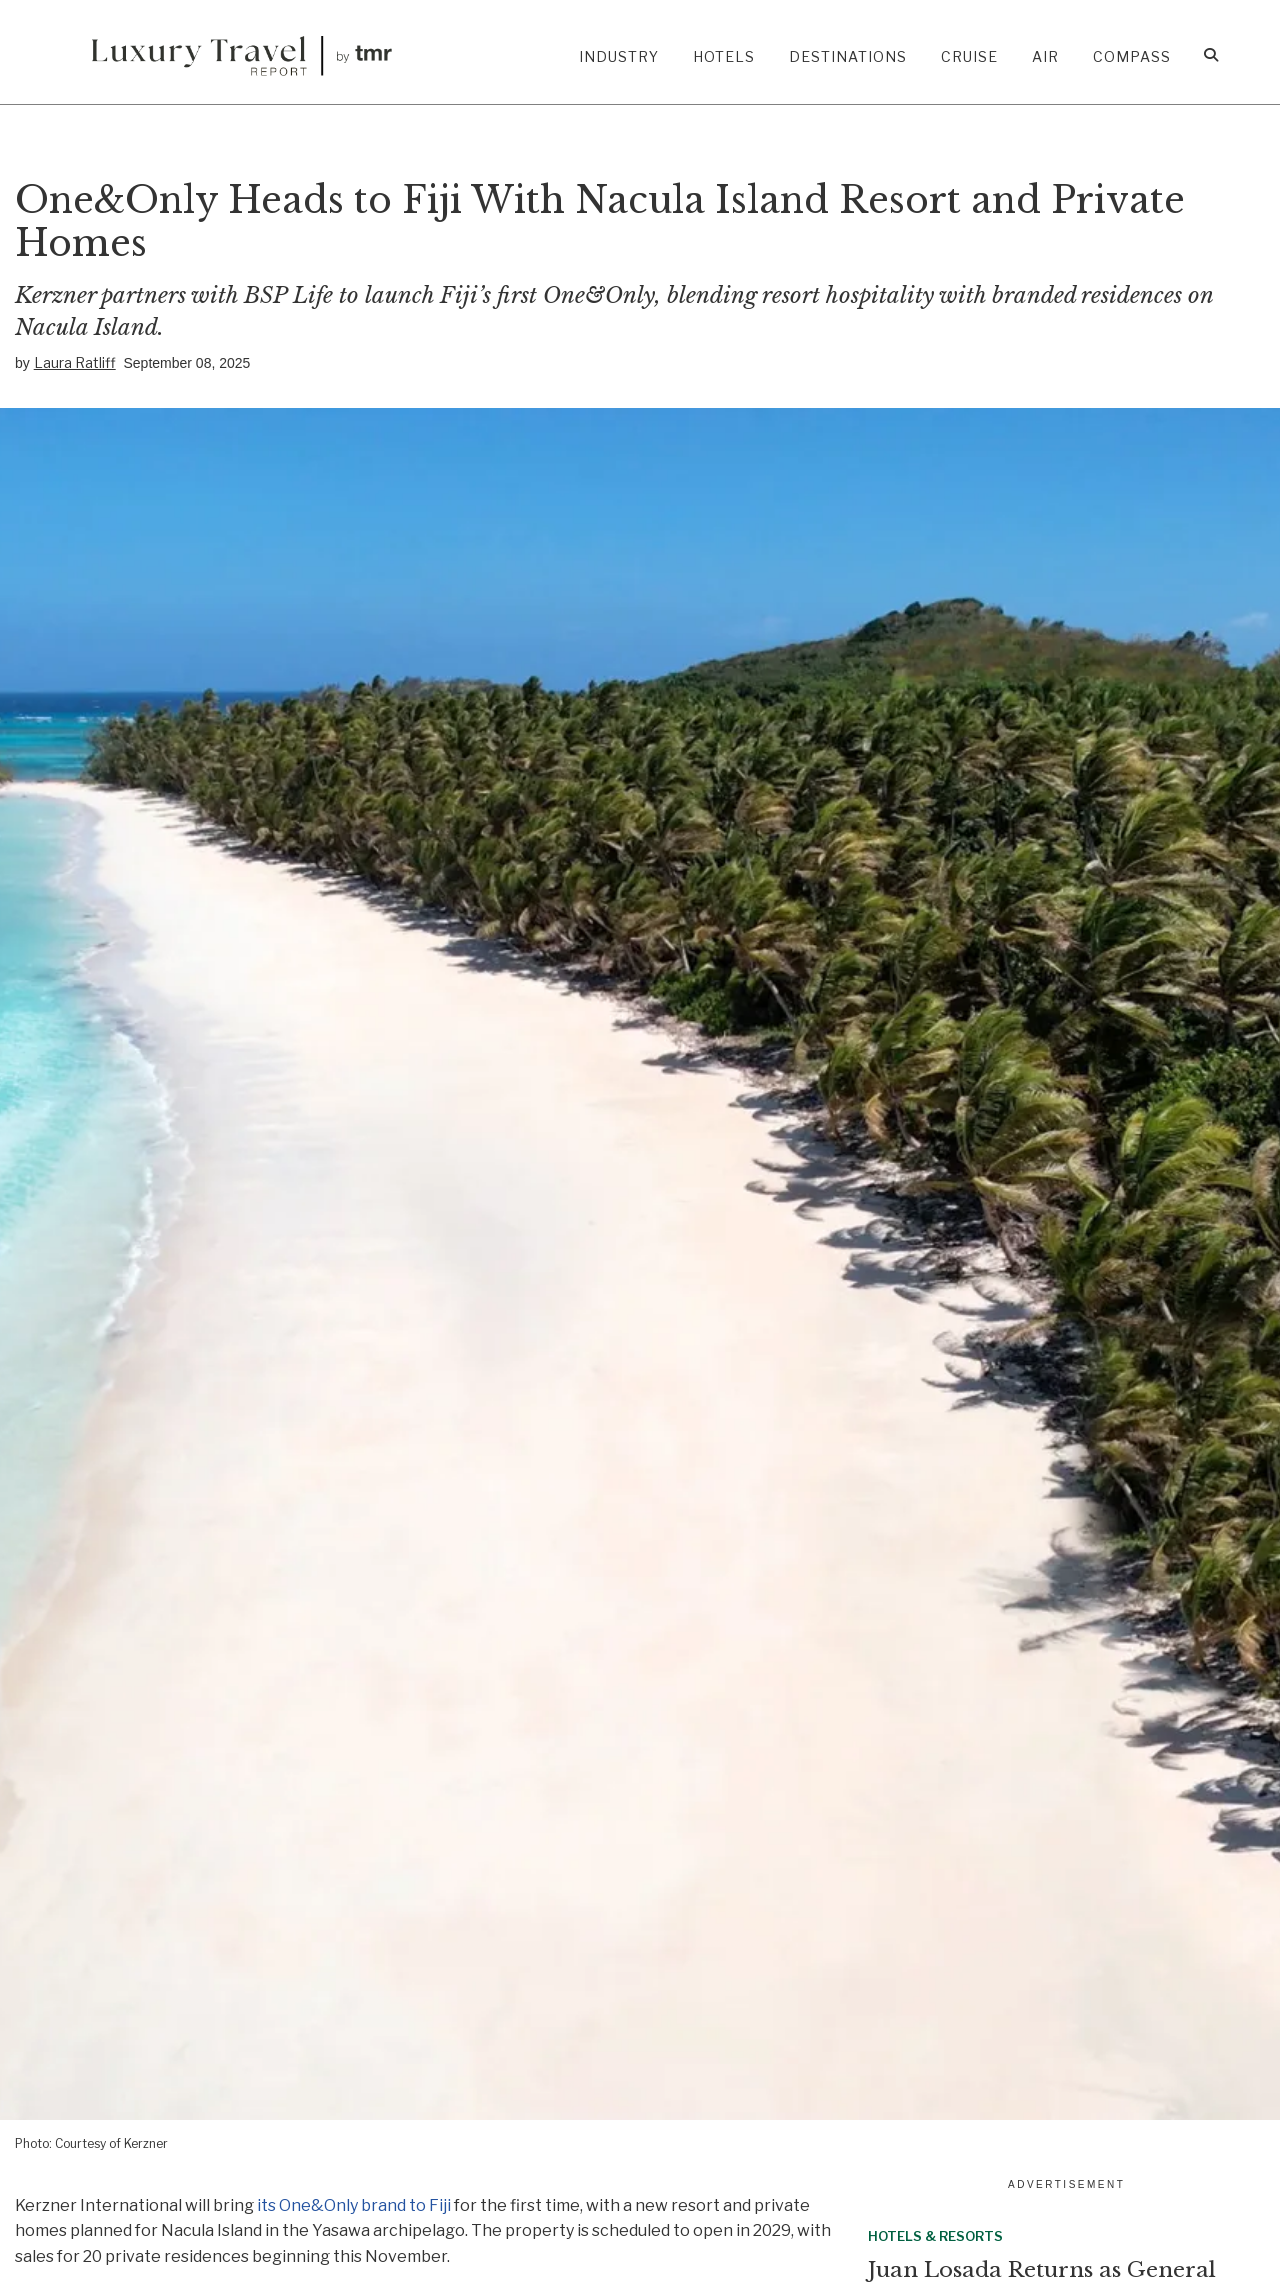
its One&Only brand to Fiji (354, 2205)
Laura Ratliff (75, 362)
